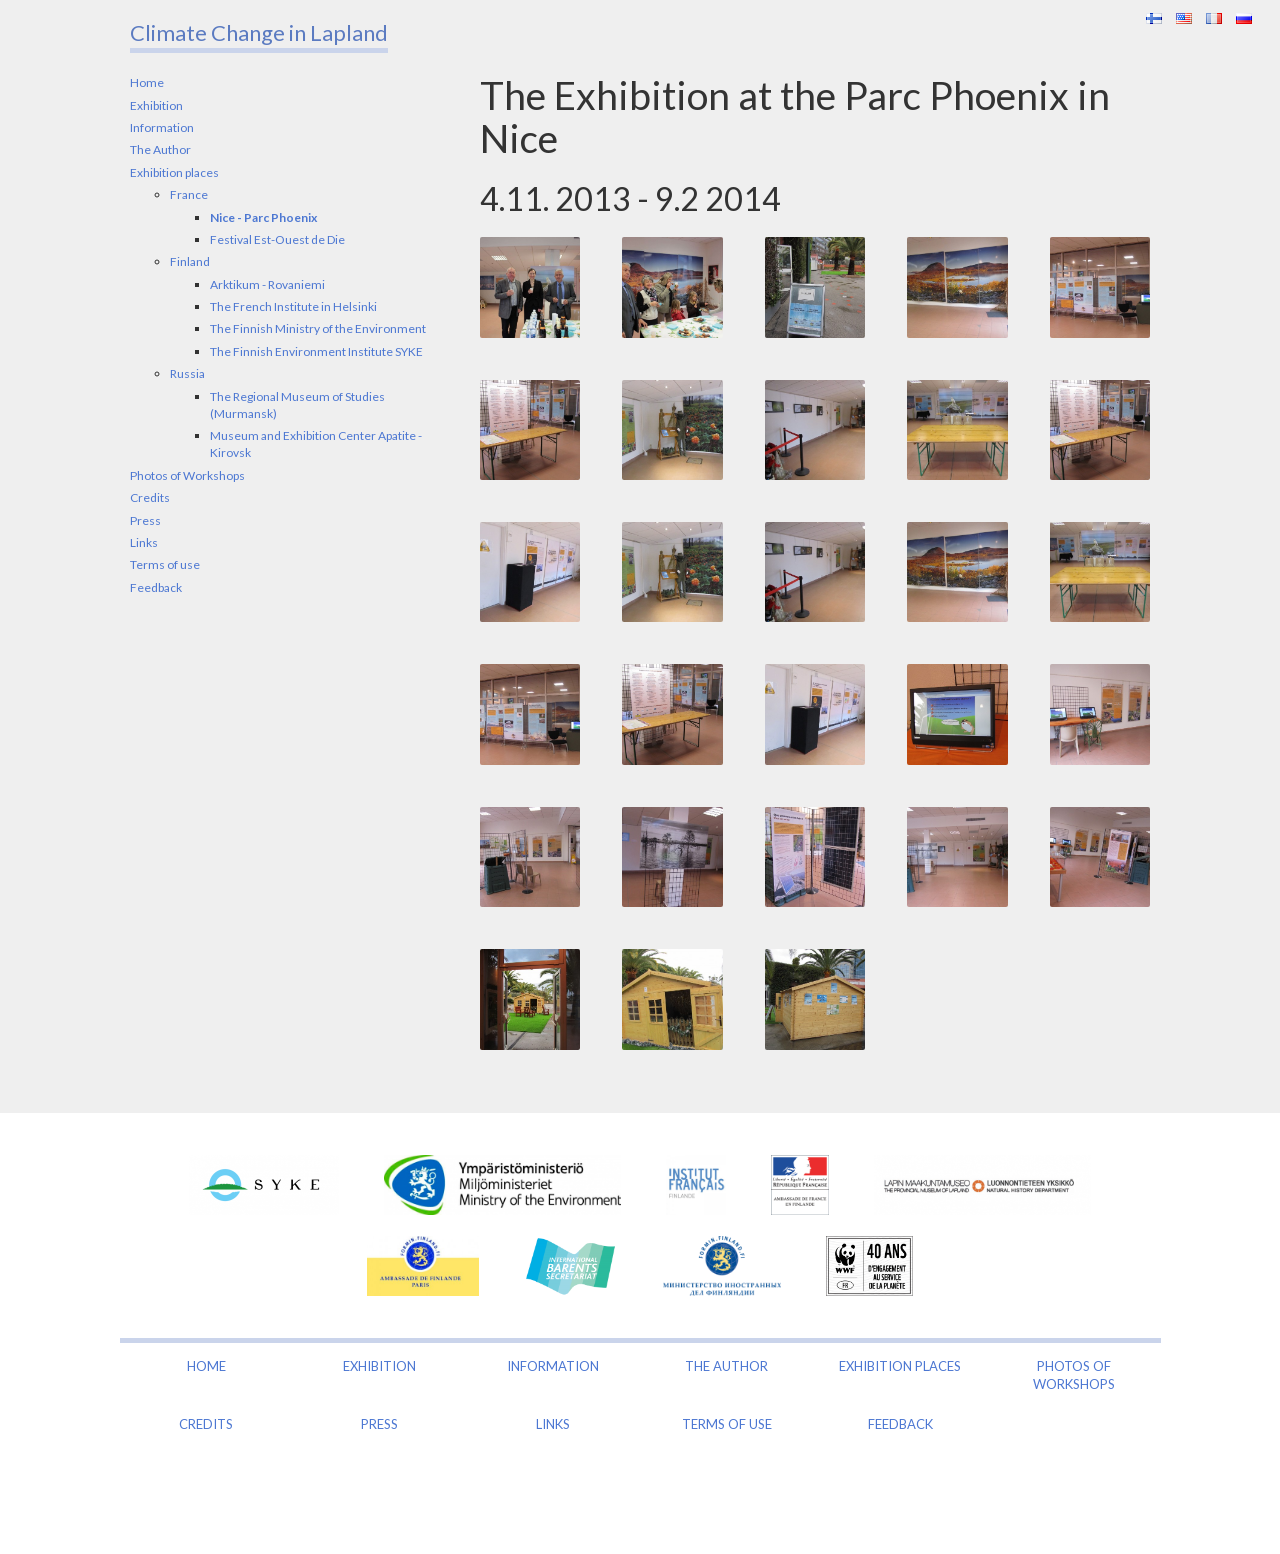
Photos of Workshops (187, 475)
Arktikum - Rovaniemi (267, 284)
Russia (187, 373)
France (189, 194)
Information (162, 127)
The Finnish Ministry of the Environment (318, 328)
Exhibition (156, 105)
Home (147, 82)
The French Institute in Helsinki (293, 306)
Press (145, 520)
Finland (190, 261)
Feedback (156, 587)
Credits (150, 497)
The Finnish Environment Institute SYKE (316, 351)
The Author (160, 149)
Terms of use (165, 564)
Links (144, 542)
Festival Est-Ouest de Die (277, 239)
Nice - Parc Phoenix (263, 217)
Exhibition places (174, 172)
